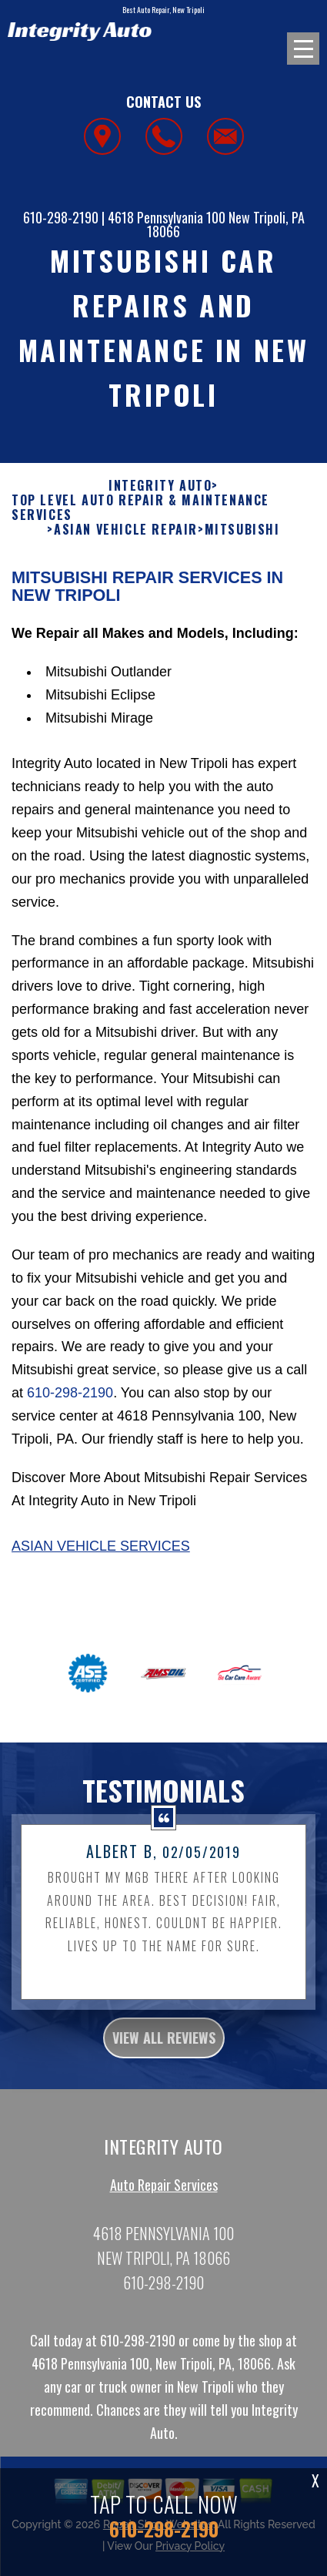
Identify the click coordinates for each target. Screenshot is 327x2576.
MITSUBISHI (242, 539)
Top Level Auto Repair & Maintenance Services (140, 517)
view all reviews (163, 2047)
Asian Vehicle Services (101, 1556)
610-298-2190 (60, 217)
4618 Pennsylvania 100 (166, 217)
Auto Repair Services (164, 2195)
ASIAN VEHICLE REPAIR (126, 539)
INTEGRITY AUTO (160, 495)
